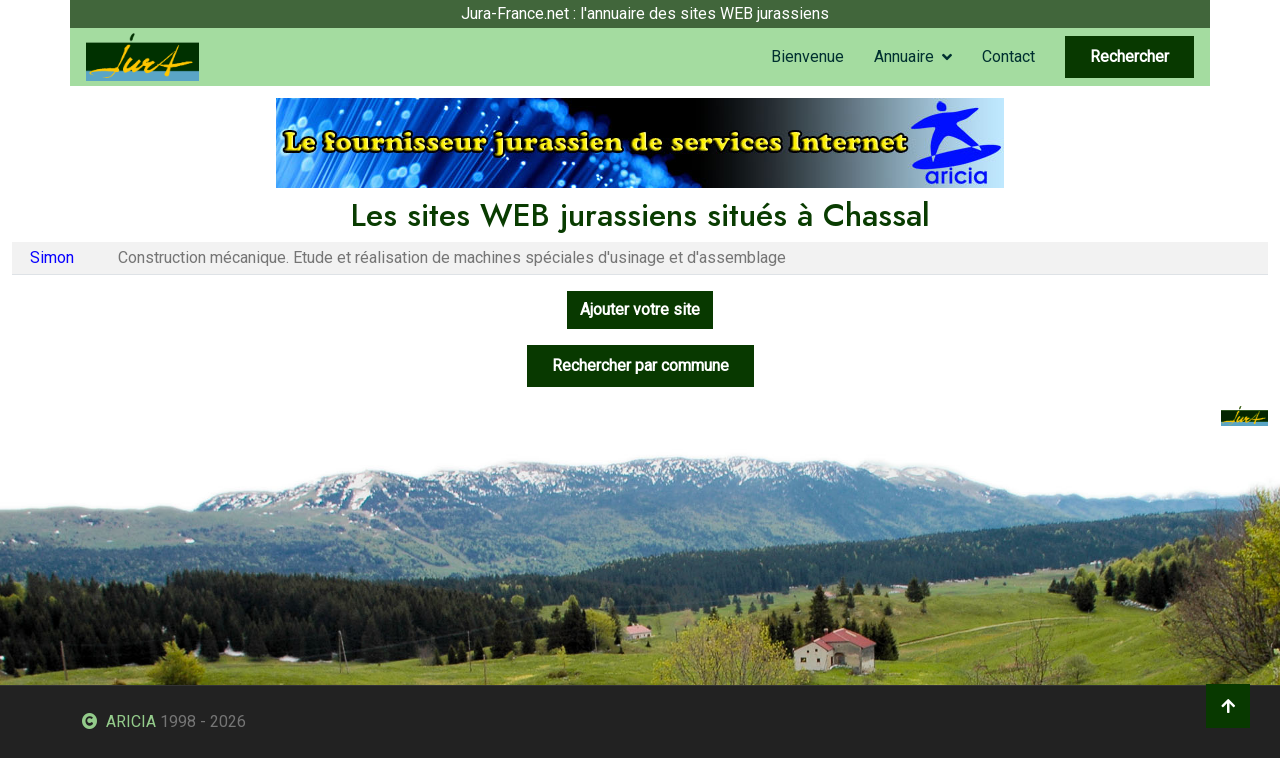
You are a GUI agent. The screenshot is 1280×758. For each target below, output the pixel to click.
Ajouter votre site (640, 309)
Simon (52, 257)
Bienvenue (807, 56)
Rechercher (1129, 56)
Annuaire (904, 56)
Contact (1008, 56)
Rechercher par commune (640, 365)
